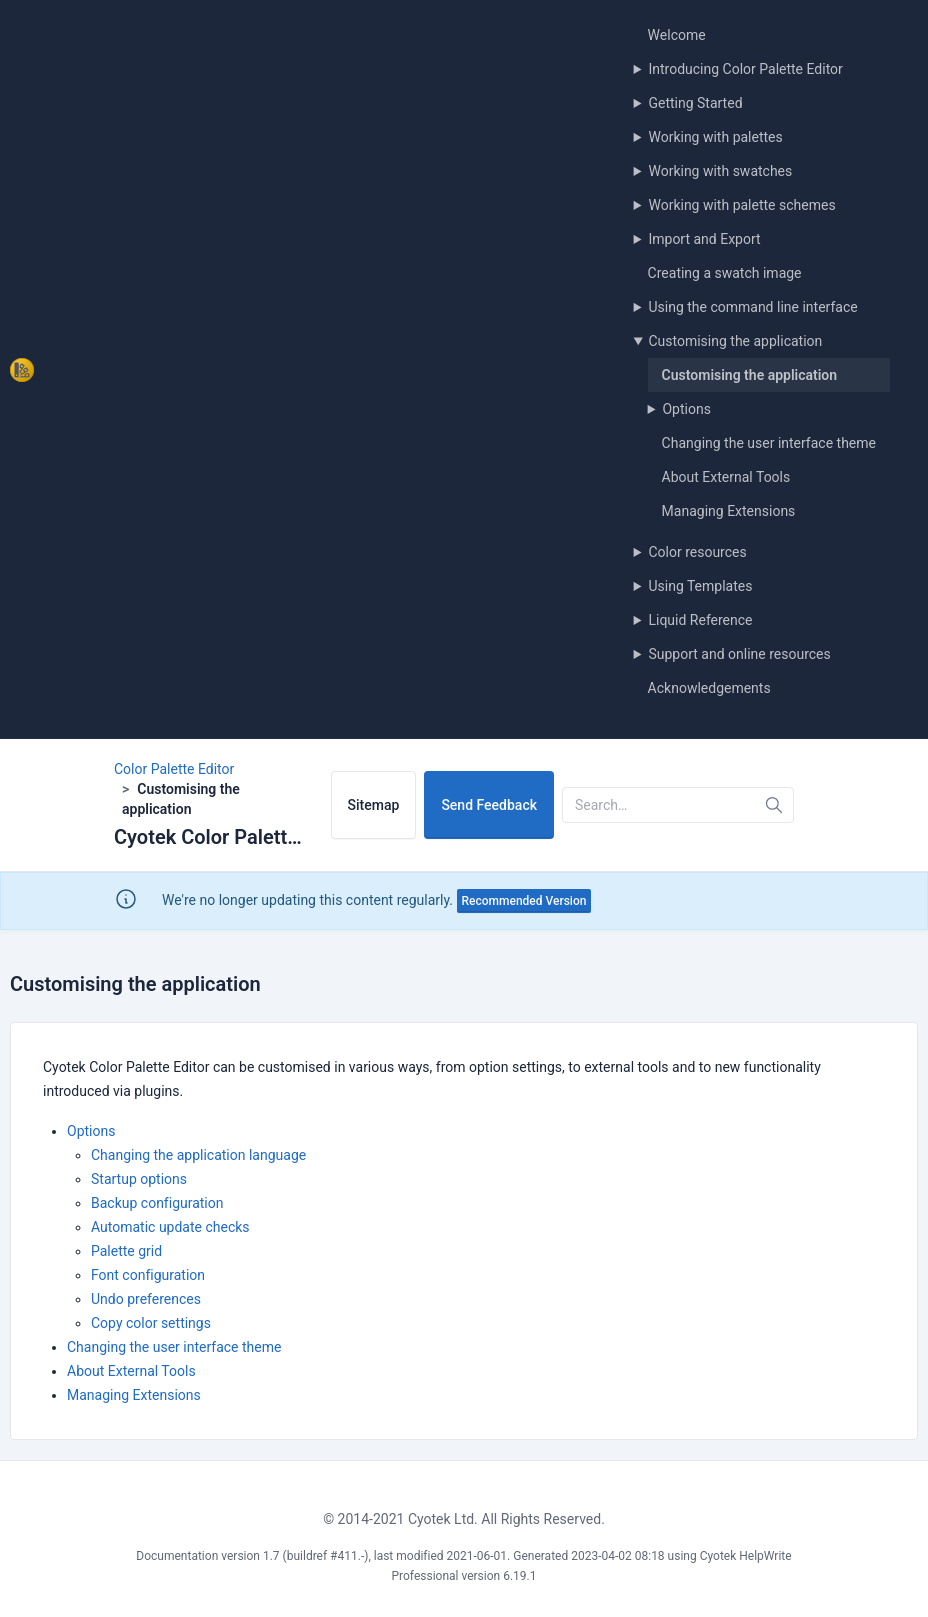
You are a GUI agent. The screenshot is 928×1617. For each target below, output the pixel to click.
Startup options (139, 1179)
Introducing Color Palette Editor (745, 69)
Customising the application (735, 341)
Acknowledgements (709, 688)
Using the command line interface (752, 307)
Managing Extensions (729, 511)
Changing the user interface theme (769, 443)
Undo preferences (146, 1299)
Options (686, 409)
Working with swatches (720, 171)
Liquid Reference (700, 620)
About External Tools (726, 477)
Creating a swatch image (725, 273)
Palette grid (126, 1251)
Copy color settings (151, 1323)
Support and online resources (739, 654)
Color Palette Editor (174, 769)
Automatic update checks (170, 1227)
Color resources (697, 552)
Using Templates (700, 586)
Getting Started (695, 103)
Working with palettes (715, 137)
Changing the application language (198, 1155)
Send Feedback (489, 805)
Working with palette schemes (741, 205)
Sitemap (374, 805)
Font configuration (148, 1275)
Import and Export (704, 239)
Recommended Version (524, 901)
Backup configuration (157, 1203)
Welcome (677, 35)
